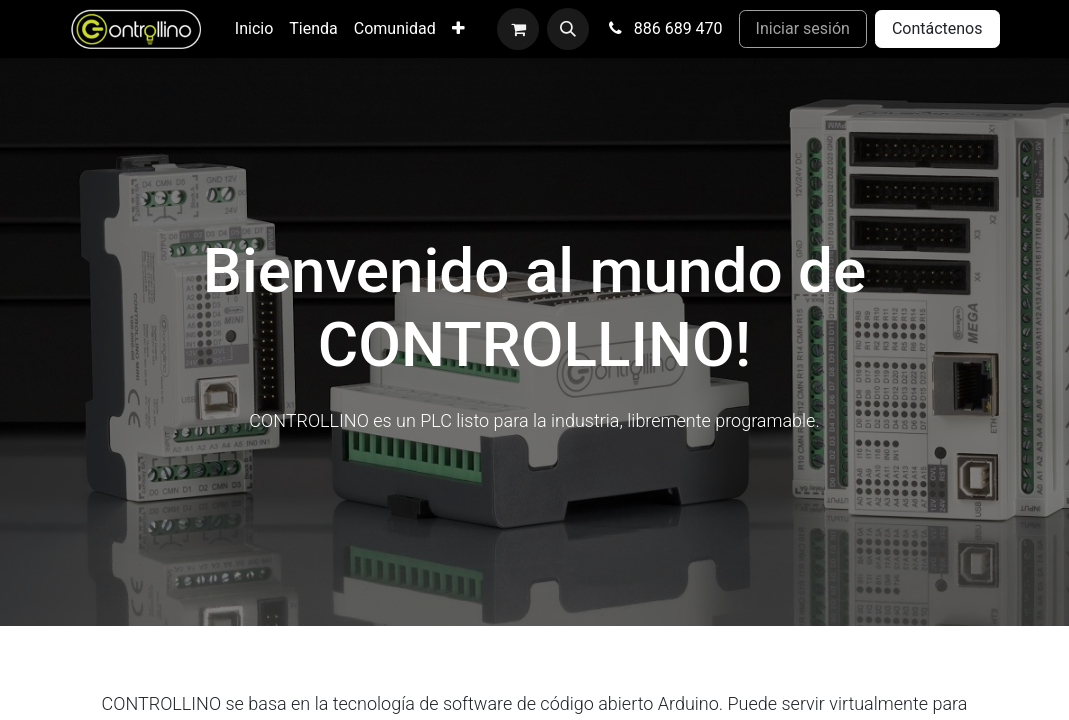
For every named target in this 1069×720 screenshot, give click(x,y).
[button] (568, 29)
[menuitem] (254, 29)
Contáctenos (937, 28)
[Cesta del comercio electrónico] (518, 29)
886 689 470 (663, 28)
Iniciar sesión (803, 28)
